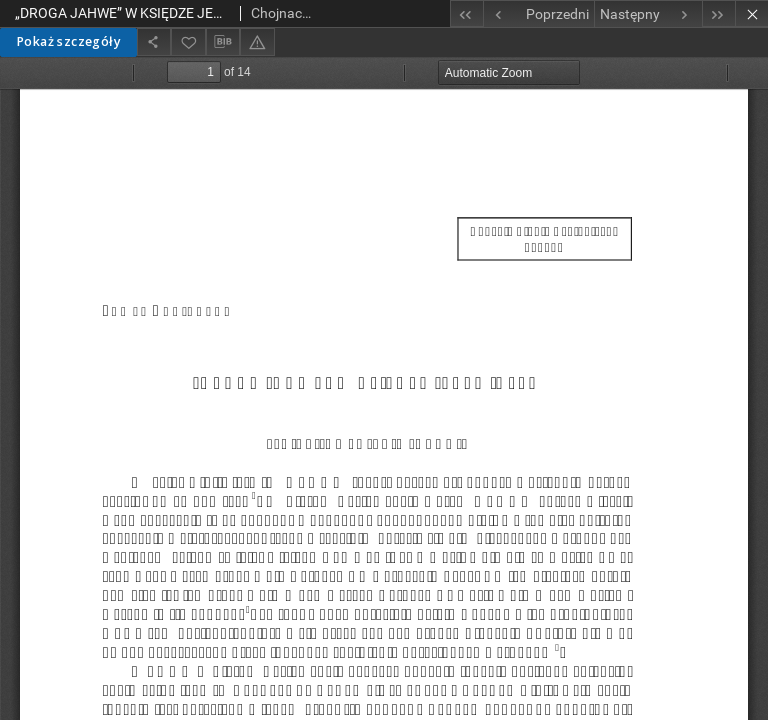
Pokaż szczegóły (68, 41)
